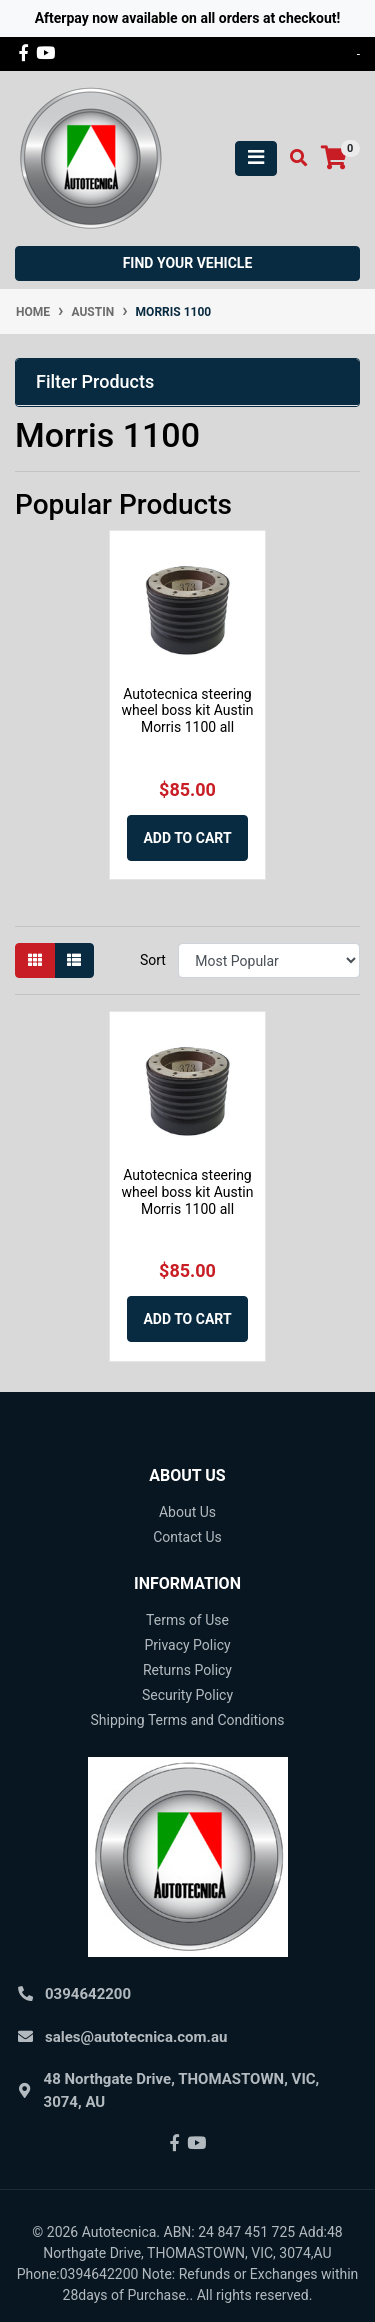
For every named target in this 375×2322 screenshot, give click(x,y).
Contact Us (187, 1537)
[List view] (74, 960)
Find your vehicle (188, 263)
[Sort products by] (269, 960)
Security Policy (187, 1695)
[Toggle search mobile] (292, 158)
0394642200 (88, 1994)
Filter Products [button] (95, 381)
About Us (187, 1512)
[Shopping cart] (334, 158)
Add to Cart (187, 838)
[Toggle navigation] (256, 158)
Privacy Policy (187, 1645)
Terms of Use (187, 1620)
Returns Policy (187, 1670)
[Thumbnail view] (35, 960)
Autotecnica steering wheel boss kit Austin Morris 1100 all (188, 711)
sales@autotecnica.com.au (136, 2037)
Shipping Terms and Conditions (188, 1720)
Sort (153, 960)
